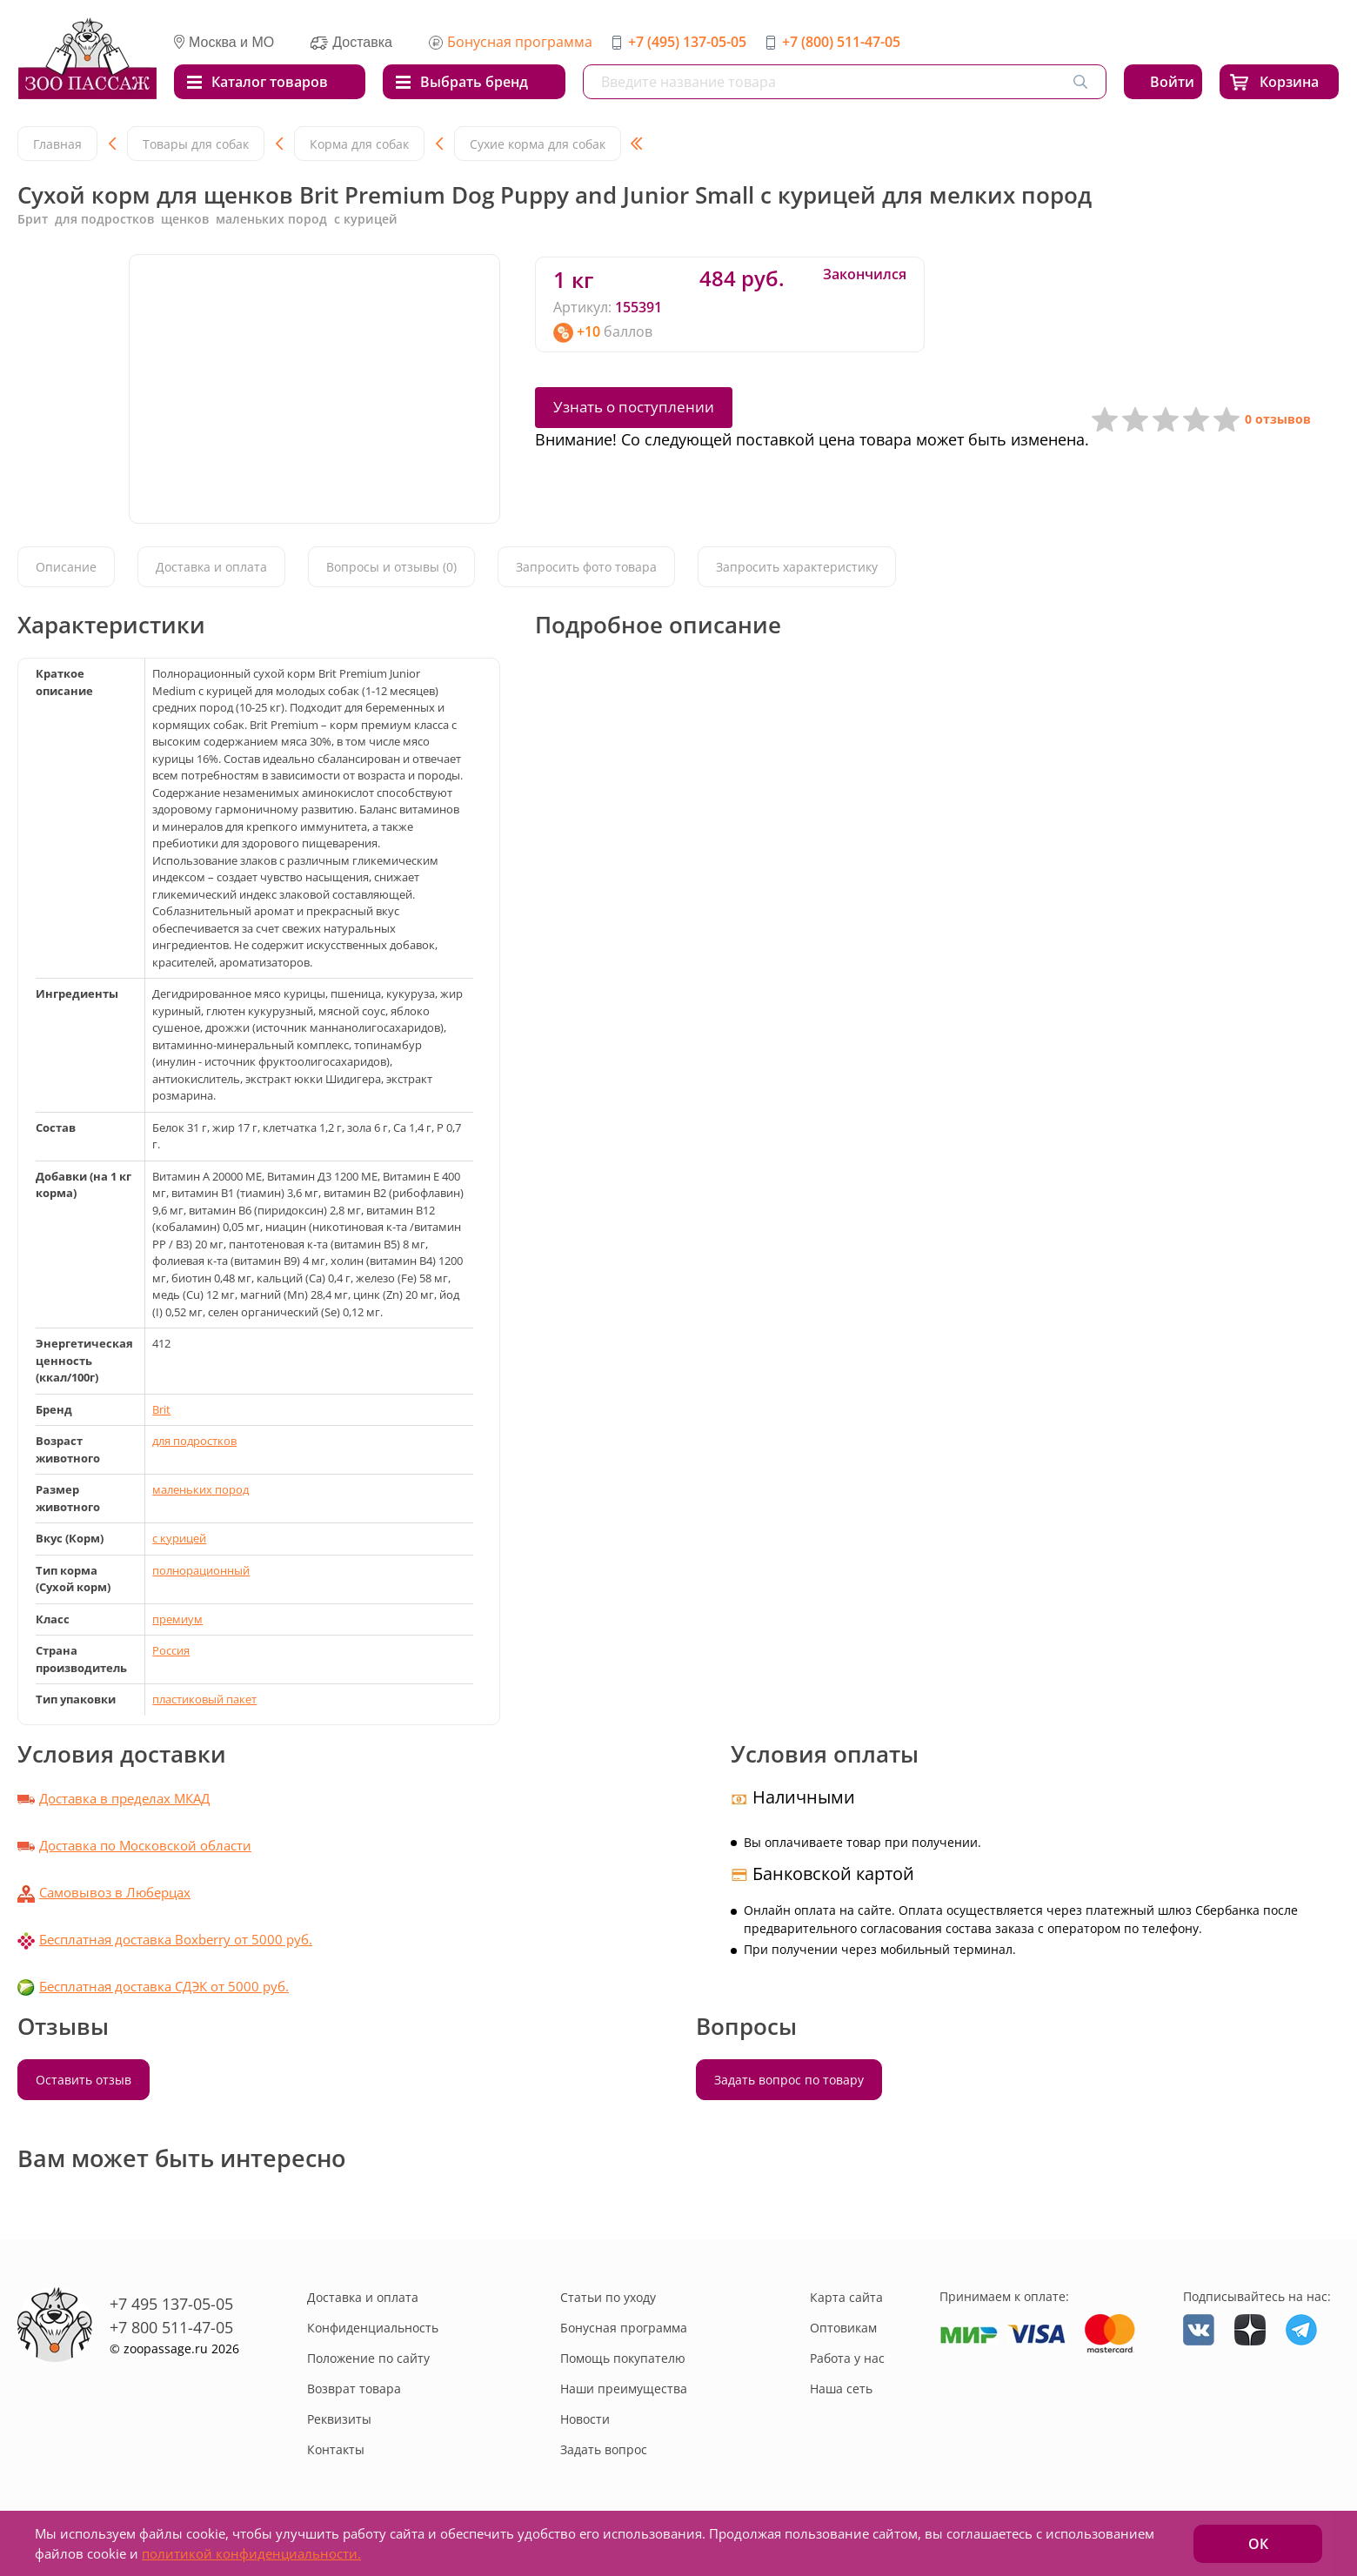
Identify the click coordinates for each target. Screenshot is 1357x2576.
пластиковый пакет (204, 1699)
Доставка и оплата (211, 567)
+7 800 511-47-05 (171, 2327)
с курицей (179, 1538)
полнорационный (201, 1570)
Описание (66, 567)
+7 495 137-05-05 (171, 2303)
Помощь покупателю (622, 2358)
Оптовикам (843, 2327)
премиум (177, 1619)
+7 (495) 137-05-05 (687, 41)
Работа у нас (847, 2358)
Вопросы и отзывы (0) (391, 567)
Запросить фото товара (586, 567)
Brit (161, 1409)
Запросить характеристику (797, 567)
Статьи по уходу (608, 2297)
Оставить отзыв (83, 2079)
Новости (585, 2419)
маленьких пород (200, 1489)
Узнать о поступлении (633, 407)
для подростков (194, 1441)
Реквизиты (339, 2419)
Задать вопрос (603, 2449)
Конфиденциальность (372, 2327)
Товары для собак (196, 144)
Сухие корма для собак (537, 144)
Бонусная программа (519, 41)
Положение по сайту (368, 2358)
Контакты (335, 2449)
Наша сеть (841, 2388)
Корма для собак (359, 144)
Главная (57, 144)
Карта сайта (846, 2297)
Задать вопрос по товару (789, 2079)
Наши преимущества (623, 2388)
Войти (1172, 81)
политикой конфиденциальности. (251, 2553)
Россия (171, 1650)
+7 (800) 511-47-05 (841, 41)
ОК (1258, 2543)
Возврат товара (354, 2388)
